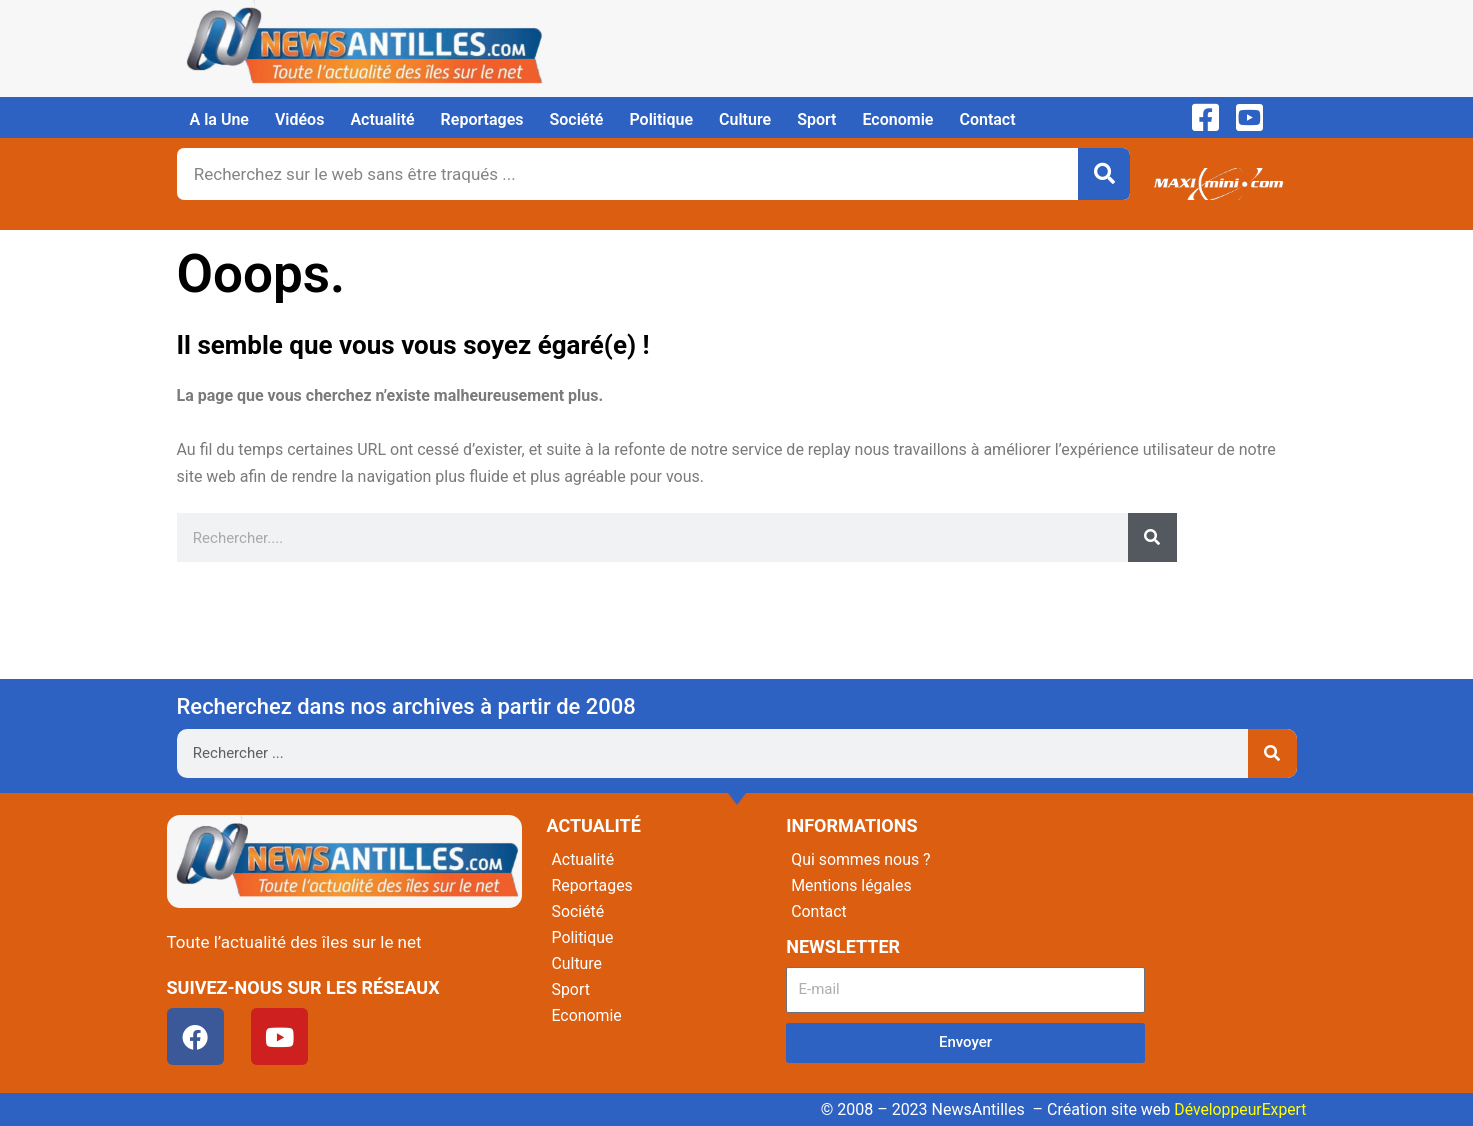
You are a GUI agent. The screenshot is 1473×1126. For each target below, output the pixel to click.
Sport (816, 119)
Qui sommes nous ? (861, 859)
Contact (987, 119)
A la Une (219, 119)
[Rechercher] (1104, 174)
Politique (661, 119)
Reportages (482, 119)
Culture (745, 119)
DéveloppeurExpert (1239, 1109)
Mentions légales (851, 885)
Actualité (382, 119)
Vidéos (299, 119)
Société (577, 119)
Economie (897, 119)
